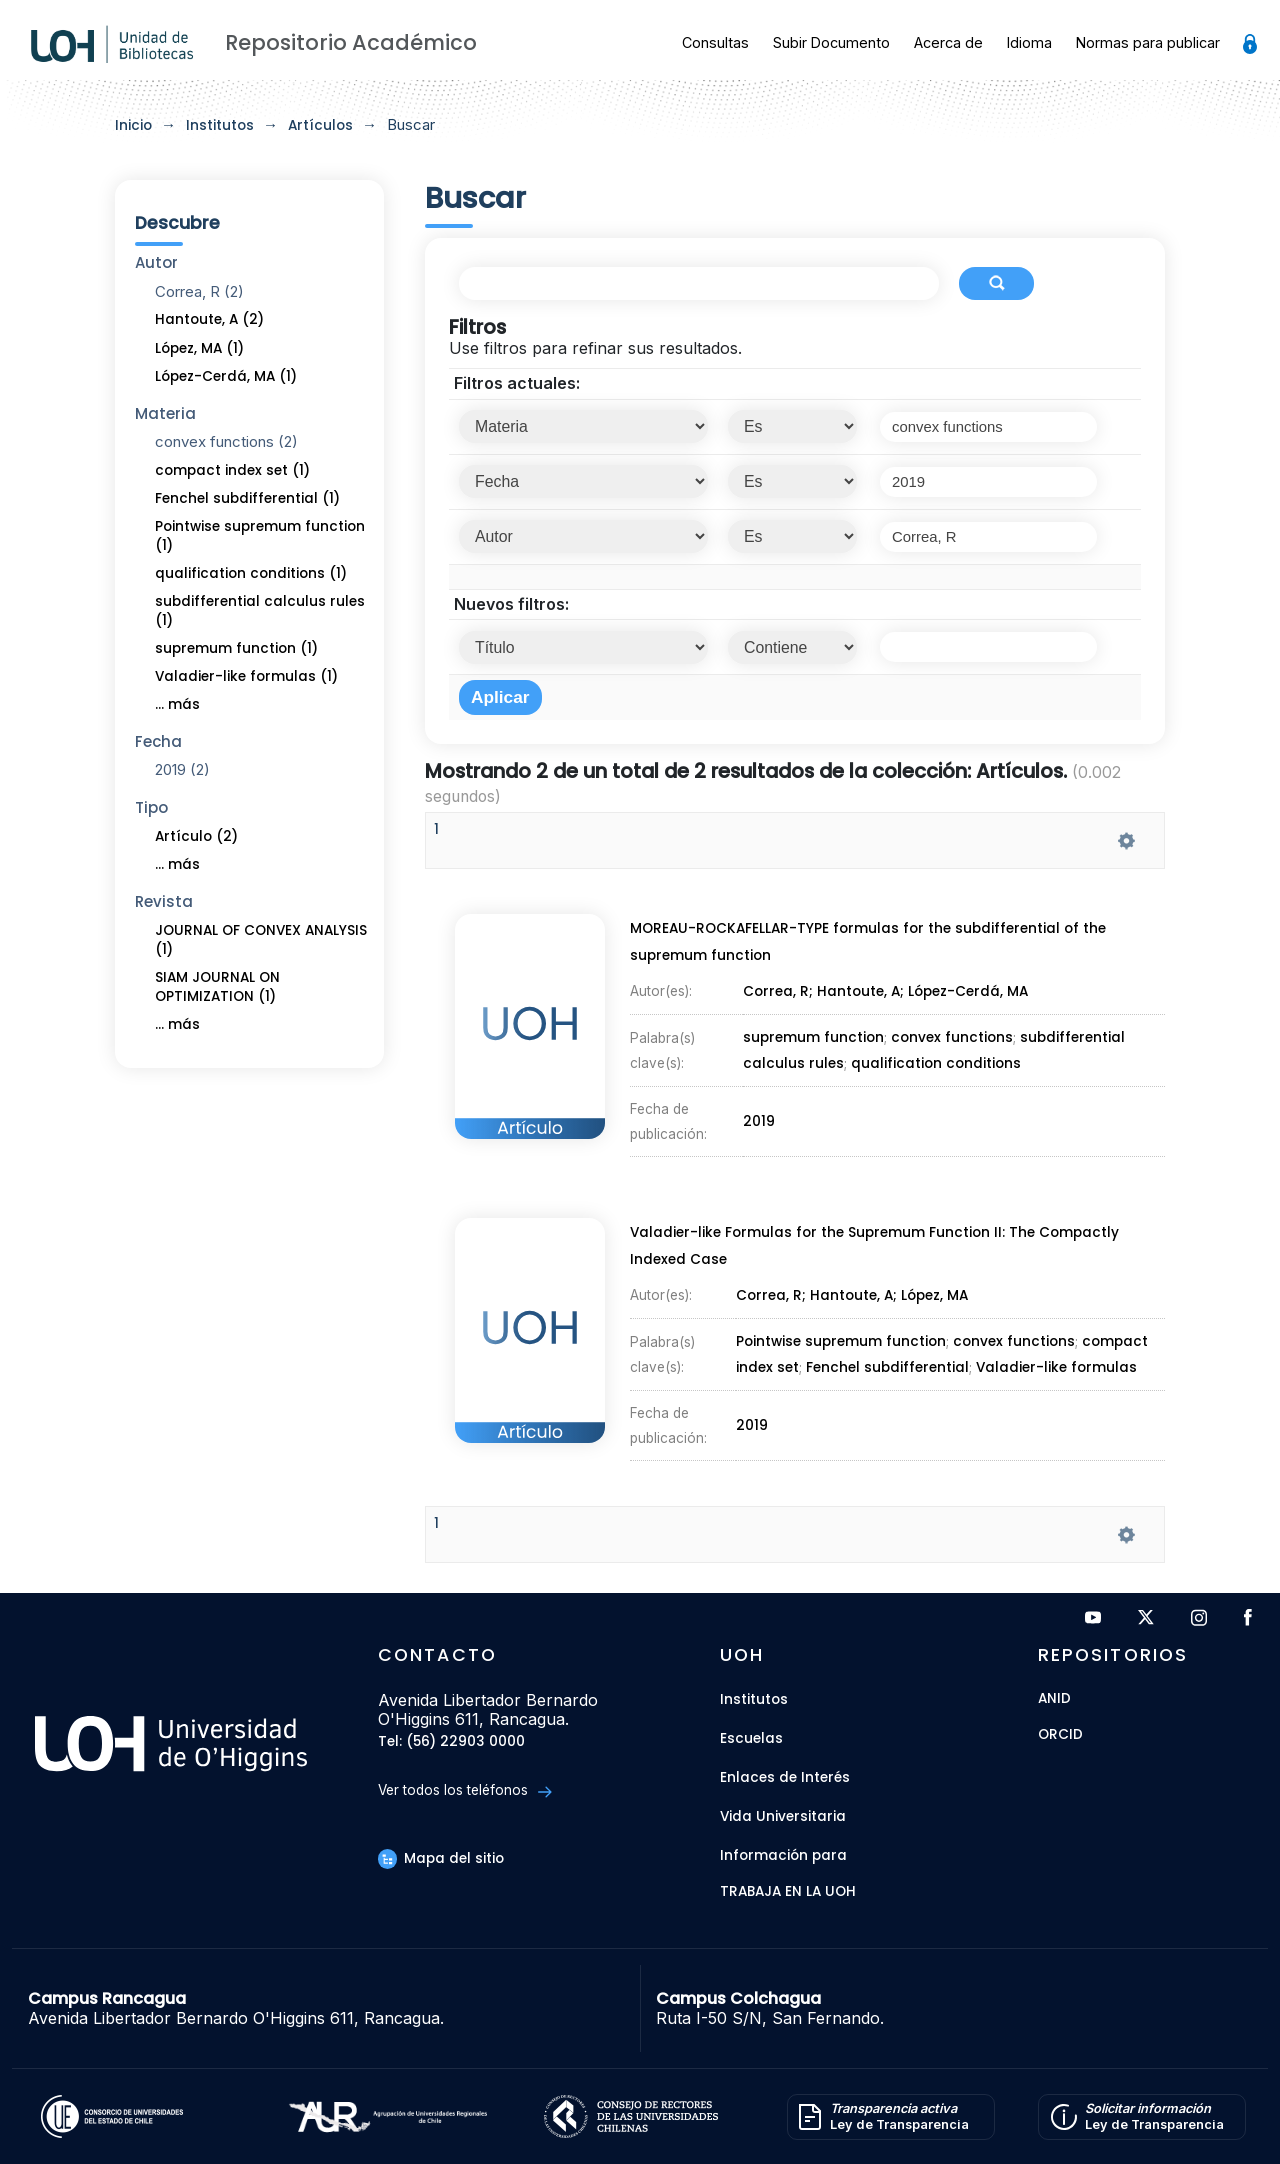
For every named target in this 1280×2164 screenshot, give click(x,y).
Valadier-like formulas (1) (246, 676)
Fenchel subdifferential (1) (247, 498)
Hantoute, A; (863, 1016)
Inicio (133, 125)
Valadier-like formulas (1053, 1351)
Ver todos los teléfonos (464, 1790)
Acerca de (948, 42)
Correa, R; (778, 1016)
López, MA (936, 1319)
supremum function (813, 1037)
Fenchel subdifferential (887, 1351)
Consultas (715, 42)
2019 (760, 1073)
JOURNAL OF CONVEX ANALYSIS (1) (261, 940)
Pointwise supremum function (840, 1340)
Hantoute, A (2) (209, 319)
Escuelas (751, 1738)
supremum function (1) (236, 648)
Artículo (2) (196, 836)
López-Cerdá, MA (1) (226, 376)
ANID (1054, 1699)
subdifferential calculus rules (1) (260, 611)
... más (177, 704)
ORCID (1060, 1735)
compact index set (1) (232, 470)
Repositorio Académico (351, 42)
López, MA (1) (199, 348)
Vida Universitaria (783, 1816)
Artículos (320, 125)
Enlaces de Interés (785, 1777)
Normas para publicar (1148, 42)
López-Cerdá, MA (970, 1016)
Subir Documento (831, 42)
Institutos (220, 125)
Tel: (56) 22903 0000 (451, 1742)
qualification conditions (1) (251, 573)
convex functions (951, 1037)
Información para (783, 1855)
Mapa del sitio (441, 1858)
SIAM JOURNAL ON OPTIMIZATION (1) (217, 987)
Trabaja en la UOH (788, 1892)
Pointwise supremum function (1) (260, 536)
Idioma (1029, 42)
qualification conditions (934, 1048)
